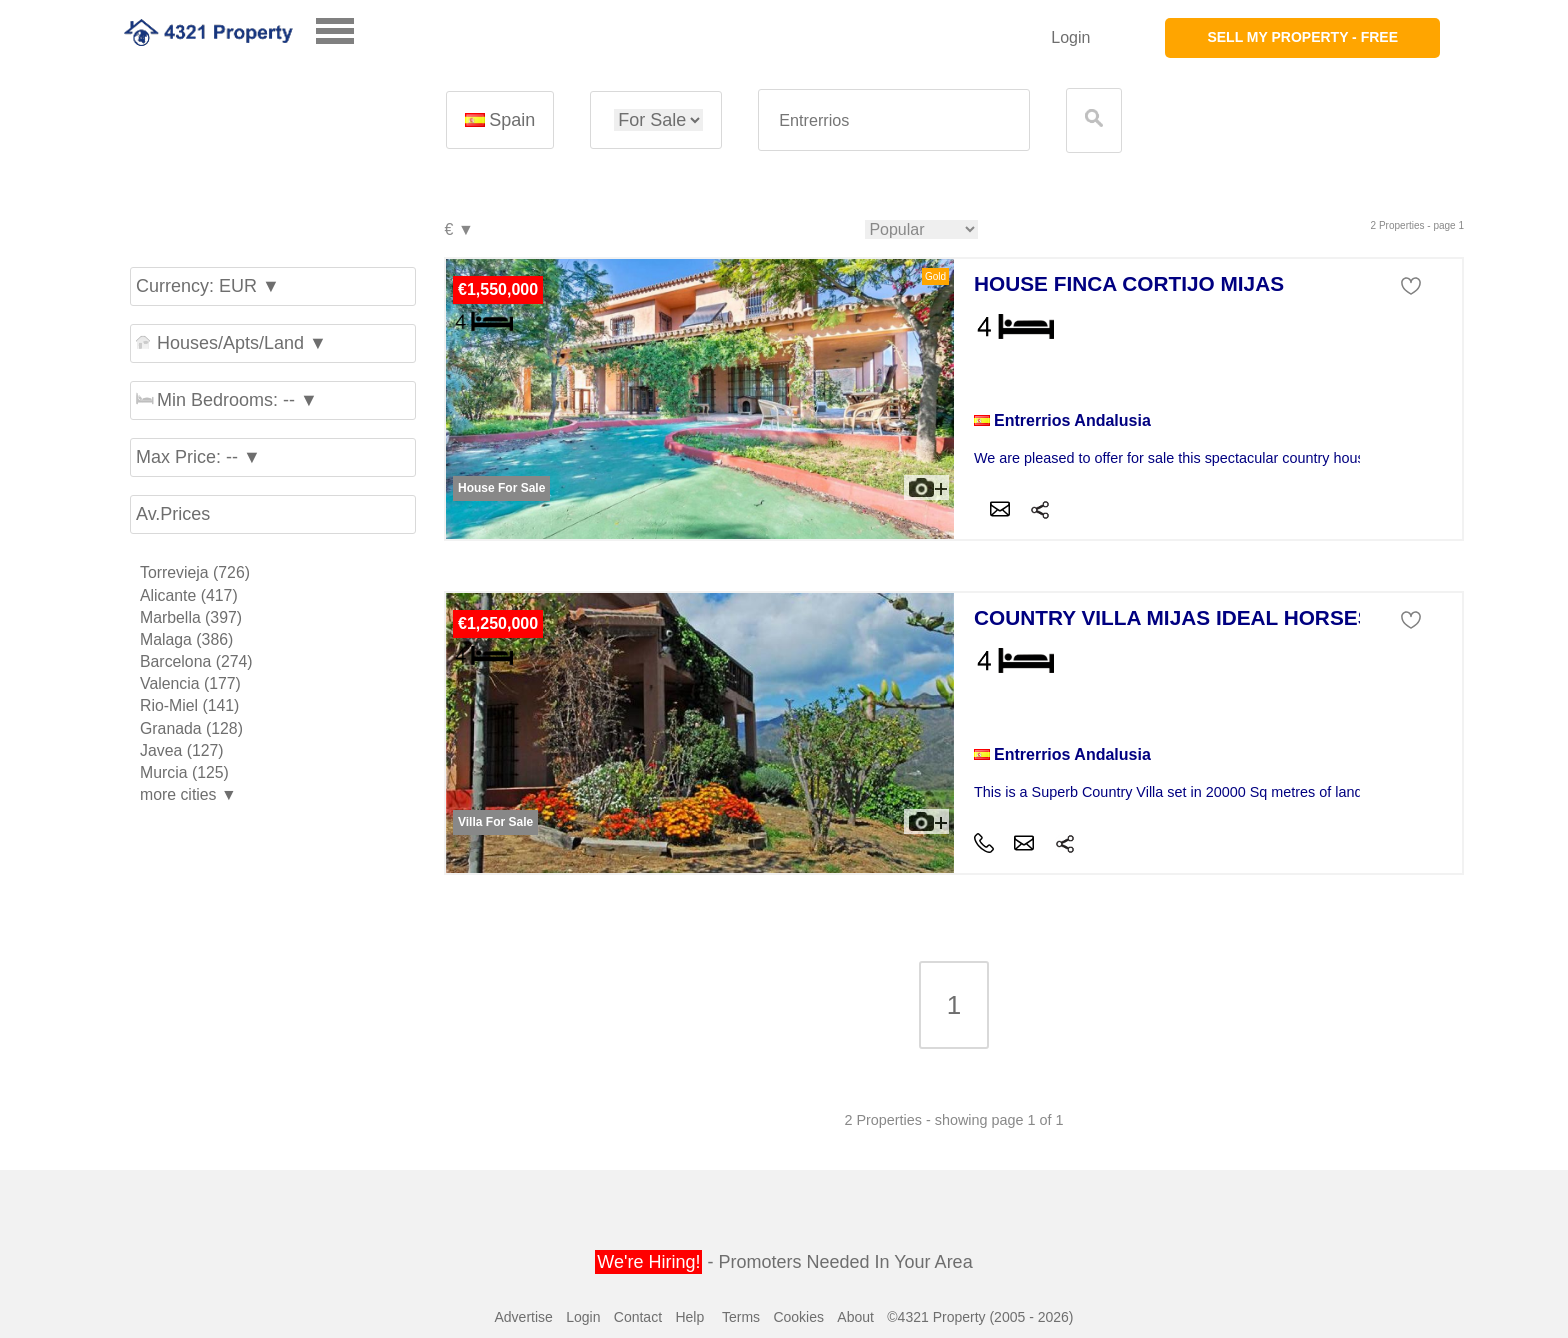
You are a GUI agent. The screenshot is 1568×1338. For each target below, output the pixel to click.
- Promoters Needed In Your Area (783, 1262)
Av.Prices (173, 514)
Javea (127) (182, 750)
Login (1070, 37)
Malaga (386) (186, 639)
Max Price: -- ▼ (198, 457)
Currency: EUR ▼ (208, 286)
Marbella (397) (191, 617)
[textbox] (894, 120)
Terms (741, 1317)
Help (689, 1317)
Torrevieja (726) (195, 572)
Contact (638, 1317)
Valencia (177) (190, 683)
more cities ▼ (188, 794)
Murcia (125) (184, 772)
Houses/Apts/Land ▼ (231, 343)
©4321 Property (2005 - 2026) (980, 1317)
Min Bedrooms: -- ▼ (227, 400)
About (855, 1317)
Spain (500, 120)
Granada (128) (191, 728)
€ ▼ (458, 230)
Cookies (798, 1317)
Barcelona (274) (196, 661)
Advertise (523, 1317)
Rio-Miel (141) (189, 705)
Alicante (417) (189, 595)
